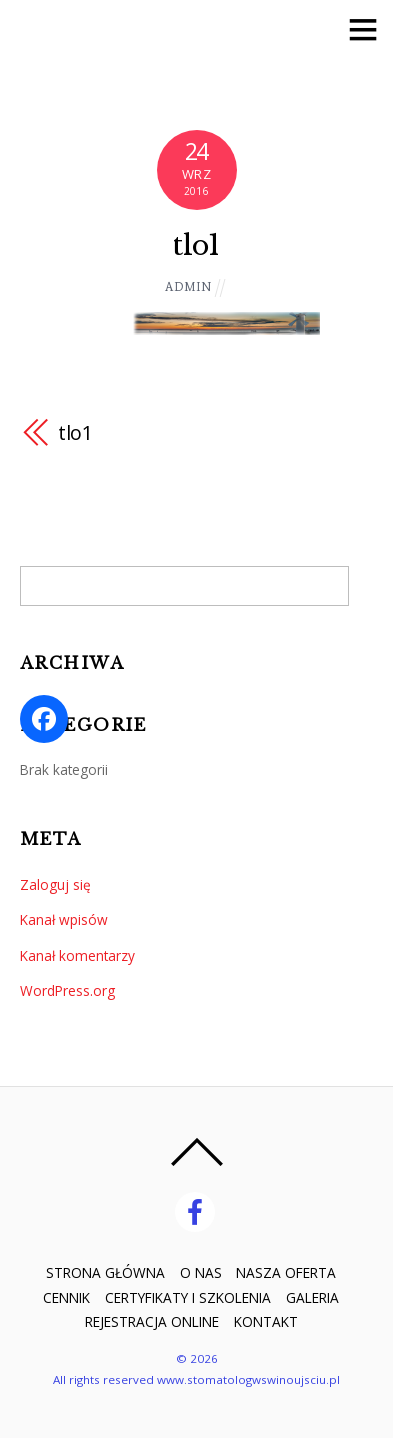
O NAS (201, 1272)
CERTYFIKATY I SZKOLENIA (188, 1297)
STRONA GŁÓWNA (105, 1272)
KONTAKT (266, 1321)
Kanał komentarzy (77, 955)
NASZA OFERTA (286, 1272)
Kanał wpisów (64, 919)
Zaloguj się (55, 884)
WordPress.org (67, 990)
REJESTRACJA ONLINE (152, 1321)
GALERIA (312, 1297)
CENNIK (66, 1297)
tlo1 (196, 245)
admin (188, 286)
